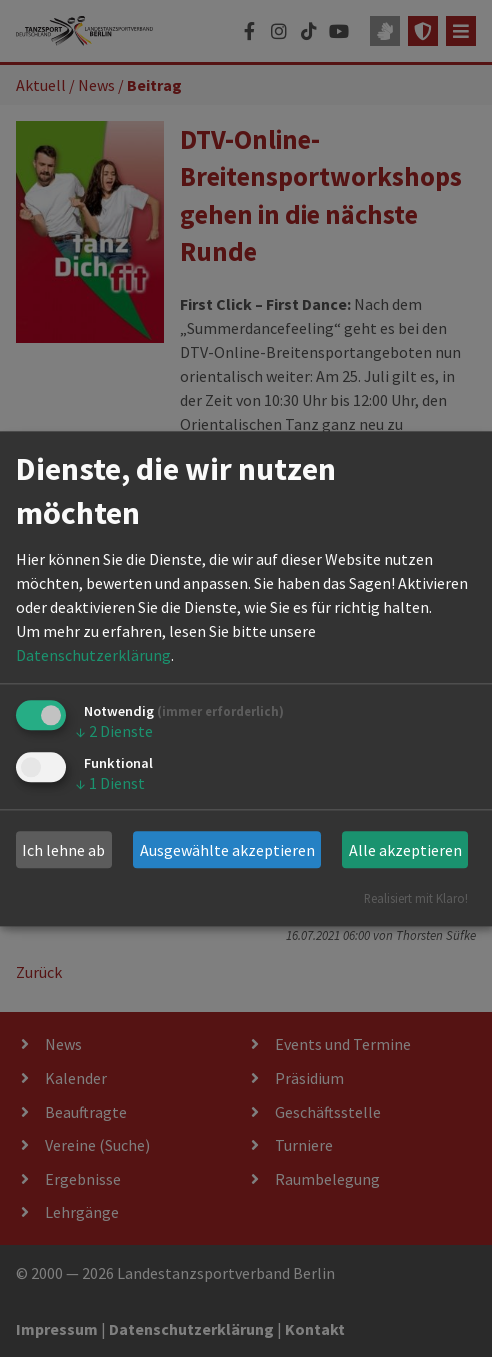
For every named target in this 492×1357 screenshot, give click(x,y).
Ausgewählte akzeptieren (227, 850)
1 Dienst (110, 784)
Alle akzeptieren (405, 850)
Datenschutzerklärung (93, 656)
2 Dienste (114, 732)
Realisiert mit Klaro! (416, 898)
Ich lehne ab (63, 850)
